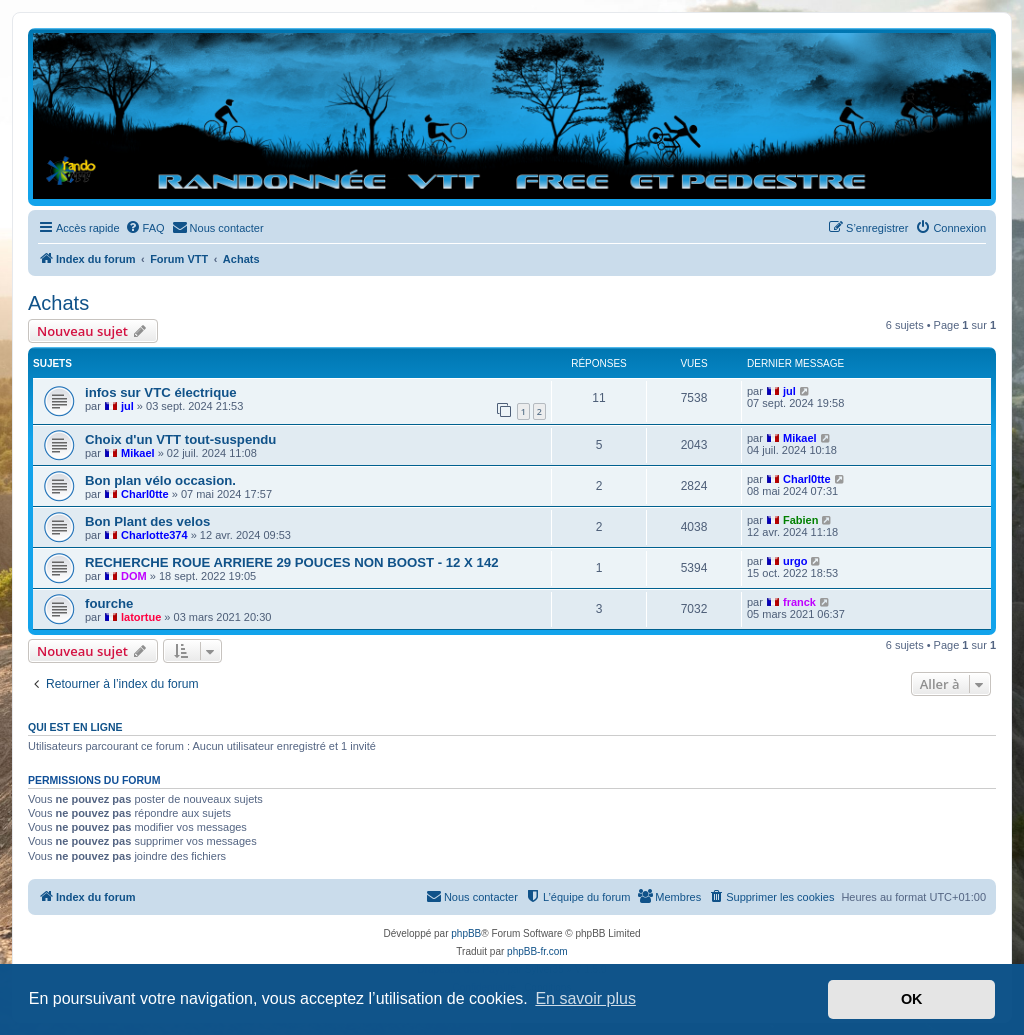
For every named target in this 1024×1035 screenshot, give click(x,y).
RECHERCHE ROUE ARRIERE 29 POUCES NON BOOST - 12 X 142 (292, 562)
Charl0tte (145, 494)
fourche (109, 603)
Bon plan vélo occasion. (160, 480)
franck (799, 602)
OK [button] (912, 999)
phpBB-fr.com (537, 951)
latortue (141, 617)
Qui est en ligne (75, 727)
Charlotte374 (154, 535)
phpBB (466, 933)
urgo (795, 561)
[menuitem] (145, 228)
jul (127, 406)
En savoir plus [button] (585, 998)
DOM (134, 576)
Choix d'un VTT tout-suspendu (180, 439)
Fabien (800, 520)
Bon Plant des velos (147, 521)
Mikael (138, 453)
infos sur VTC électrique (161, 392)
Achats (58, 303)
